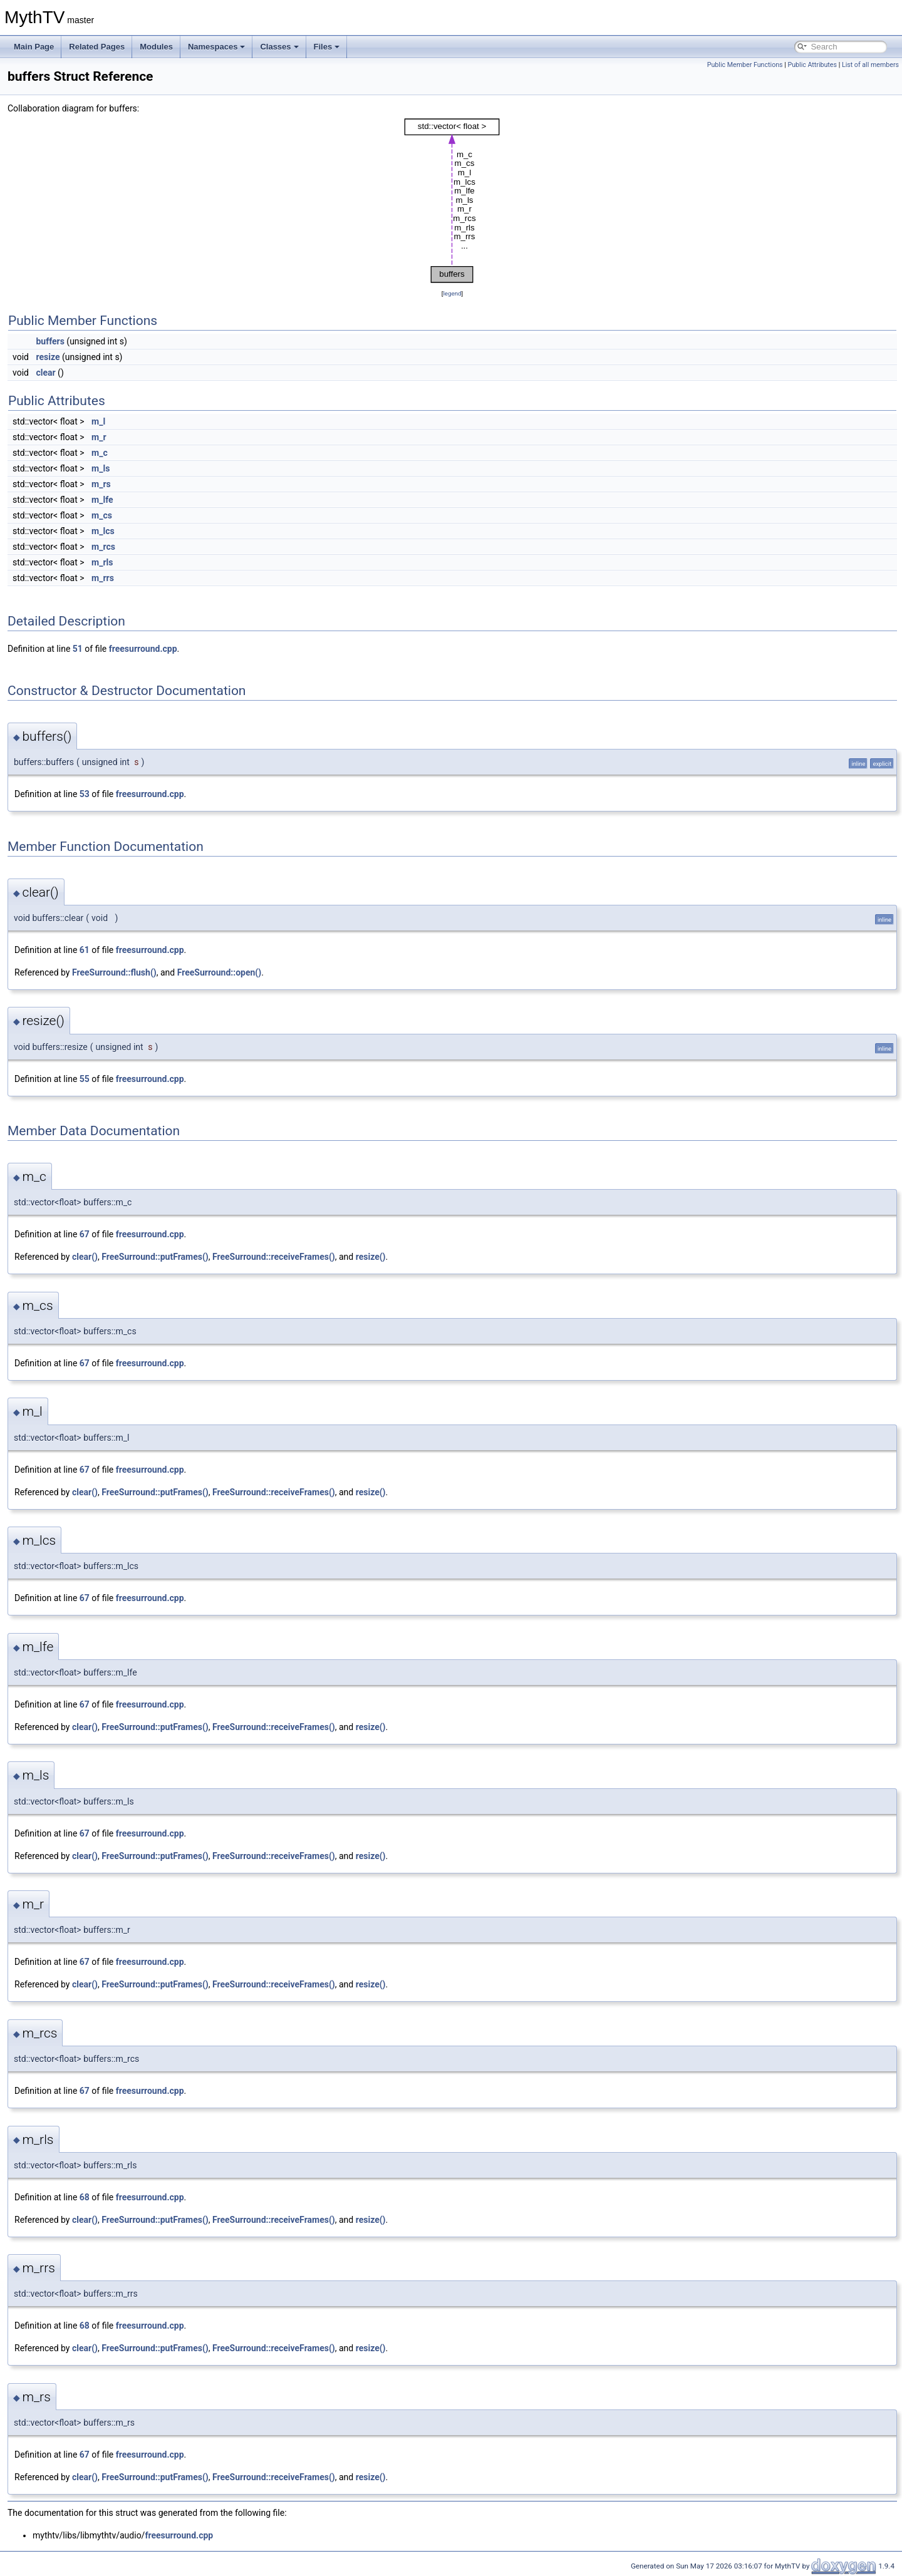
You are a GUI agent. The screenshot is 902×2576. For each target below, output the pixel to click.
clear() (85, 1257)
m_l (98, 421)
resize (48, 357)
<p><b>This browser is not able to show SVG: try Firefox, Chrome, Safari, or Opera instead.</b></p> (452, 201)
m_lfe (102, 500)
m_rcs (103, 547)
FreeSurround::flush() (114, 972)
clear (45, 373)
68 (85, 2197)
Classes (279, 46)
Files (327, 46)
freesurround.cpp (143, 649)
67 (85, 1234)
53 (85, 794)
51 (78, 649)
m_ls (100, 468)
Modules (156, 46)
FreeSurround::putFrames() (155, 1257)
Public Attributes (812, 65)
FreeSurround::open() (219, 972)
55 (85, 1079)
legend (452, 293)
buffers (50, 341)
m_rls (102, 562)
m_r (98, 437)
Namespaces (217, 46)
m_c (99, 453)
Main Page (34, 46)
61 (85, 950)
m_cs (101, 515)
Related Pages (97, 46)
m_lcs (103, 531)
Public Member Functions (745, 65)
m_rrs (102, 578)
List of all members (870, 65)
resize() (371, 1257)
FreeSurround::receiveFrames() (273, 1257)
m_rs (101, 484)
